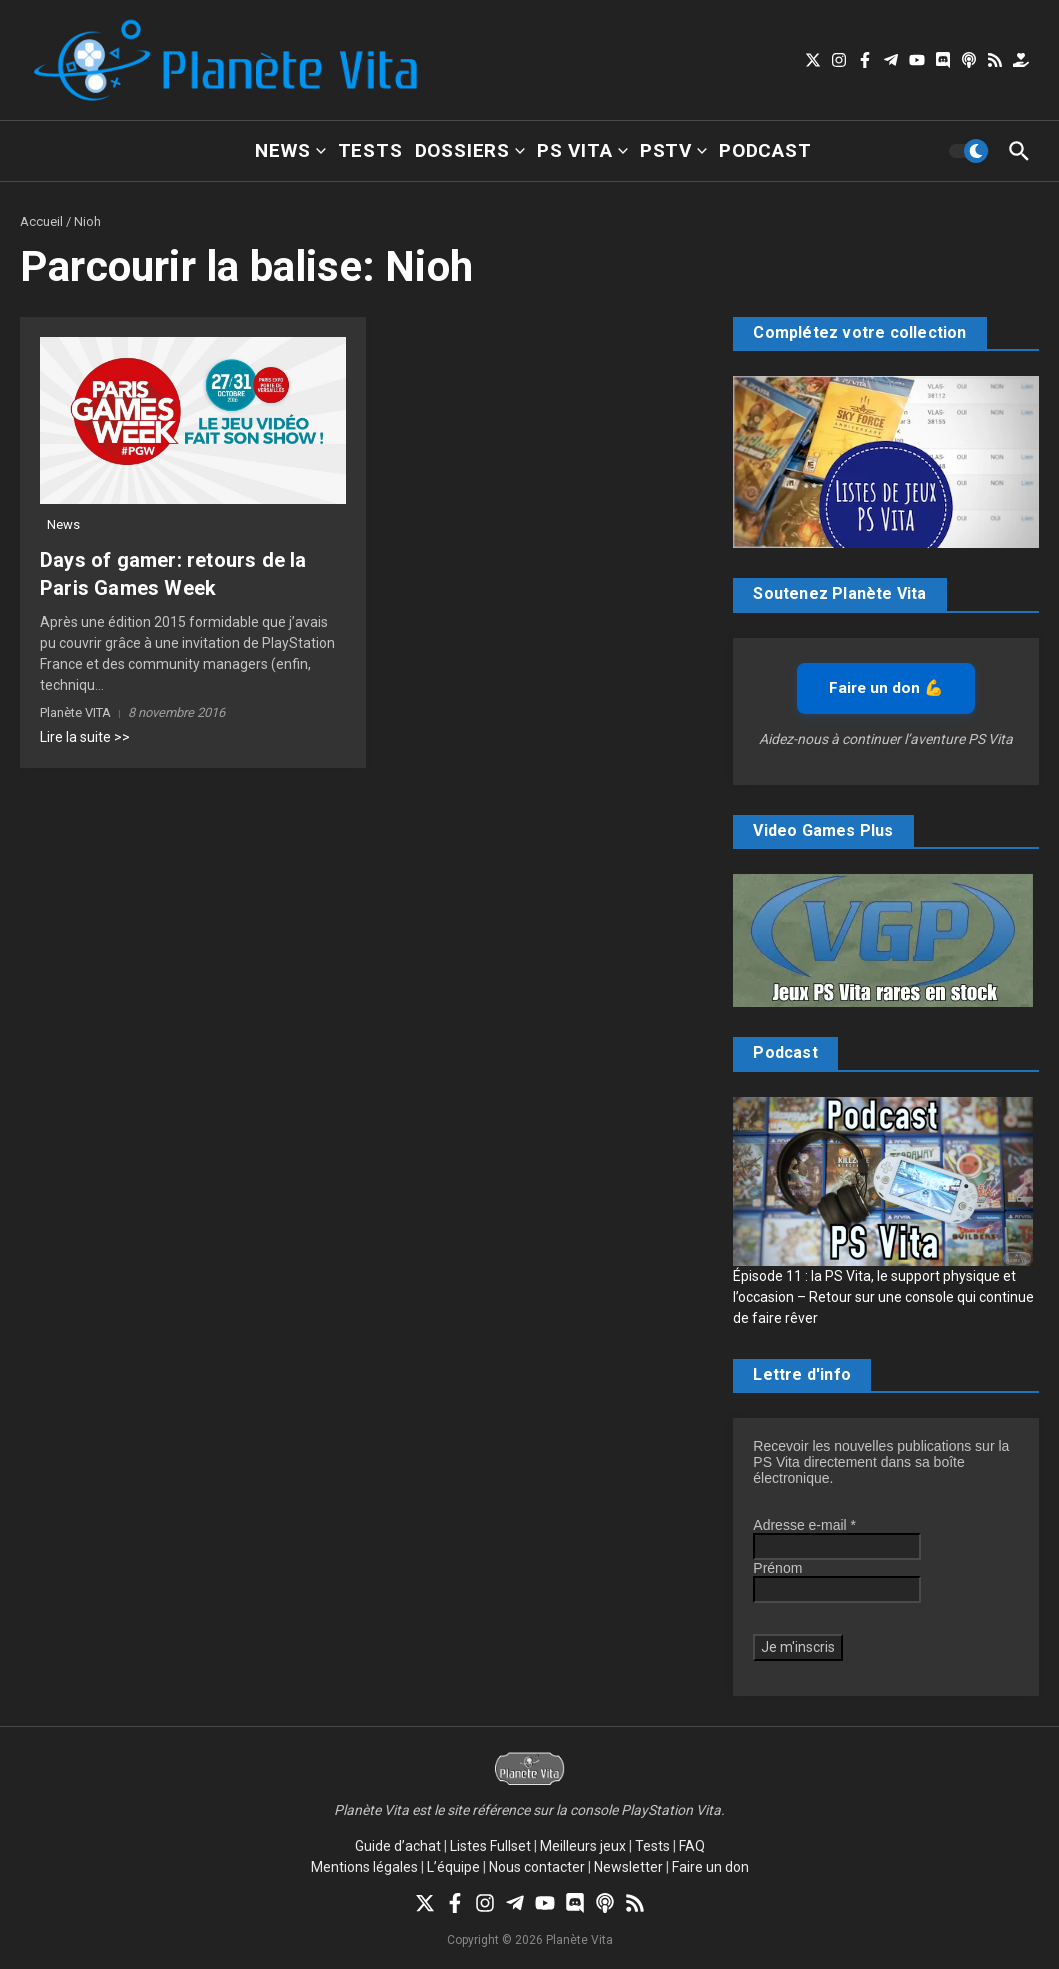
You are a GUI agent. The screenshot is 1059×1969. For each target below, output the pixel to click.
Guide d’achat (398, 1846)
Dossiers (470, 150)
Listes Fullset (490, 1846)
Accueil (41, 221)
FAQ (692, 1846)
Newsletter (628, 1867)
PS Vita (582, 150)
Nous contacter (537, 1867)
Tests (370, 150)
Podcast (765, 150)
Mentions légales (364, 1867)
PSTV (673, 150)
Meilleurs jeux (583, 1846)
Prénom (777, 1568)
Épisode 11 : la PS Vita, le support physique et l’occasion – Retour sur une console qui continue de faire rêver (883, 1297)
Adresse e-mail (804, 1525)
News (290, 150)
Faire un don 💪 (886, 688)
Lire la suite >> (85, 737)
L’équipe (453, 1867)
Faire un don (710, 1867)
